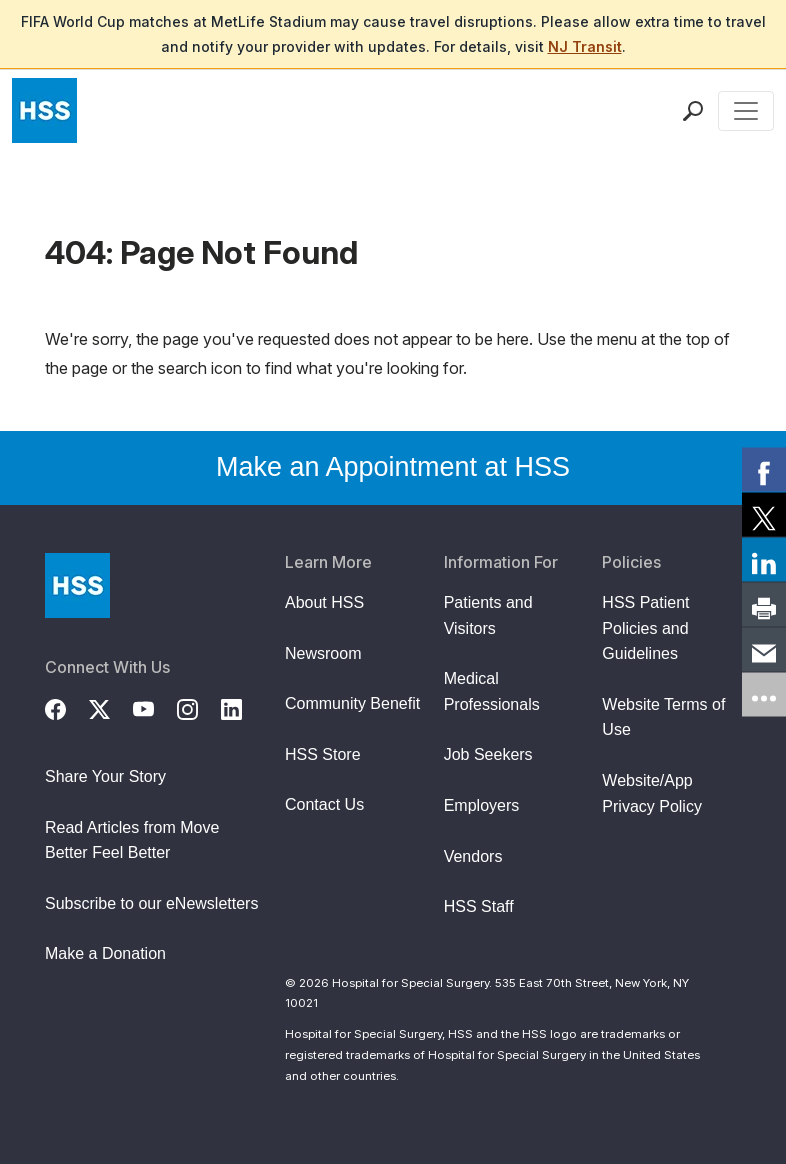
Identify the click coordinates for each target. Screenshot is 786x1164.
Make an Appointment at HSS (393, 467)
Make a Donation (105, 953)
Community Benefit (352, 703)
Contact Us (324, 804)
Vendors (473, 856)
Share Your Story (105, 776)
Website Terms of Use (663, 717)
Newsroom (323, 653)
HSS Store (323, 754)
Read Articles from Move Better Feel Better (132, 840)
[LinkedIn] (243, 707)
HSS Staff (479, 906)
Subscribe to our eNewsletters (151, 903)
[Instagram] (199, 707)
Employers (482, 805)
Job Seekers (488, 754)
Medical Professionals (492, 691)
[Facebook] (67, 707)
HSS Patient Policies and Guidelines (645, 628)
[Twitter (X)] (111, 707)
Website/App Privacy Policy (652, 793)
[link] (764, 470)
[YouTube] (155, 707)
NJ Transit (585, 46)
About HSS (324, 602)
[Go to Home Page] (77, 585)
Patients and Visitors (488, 615)
